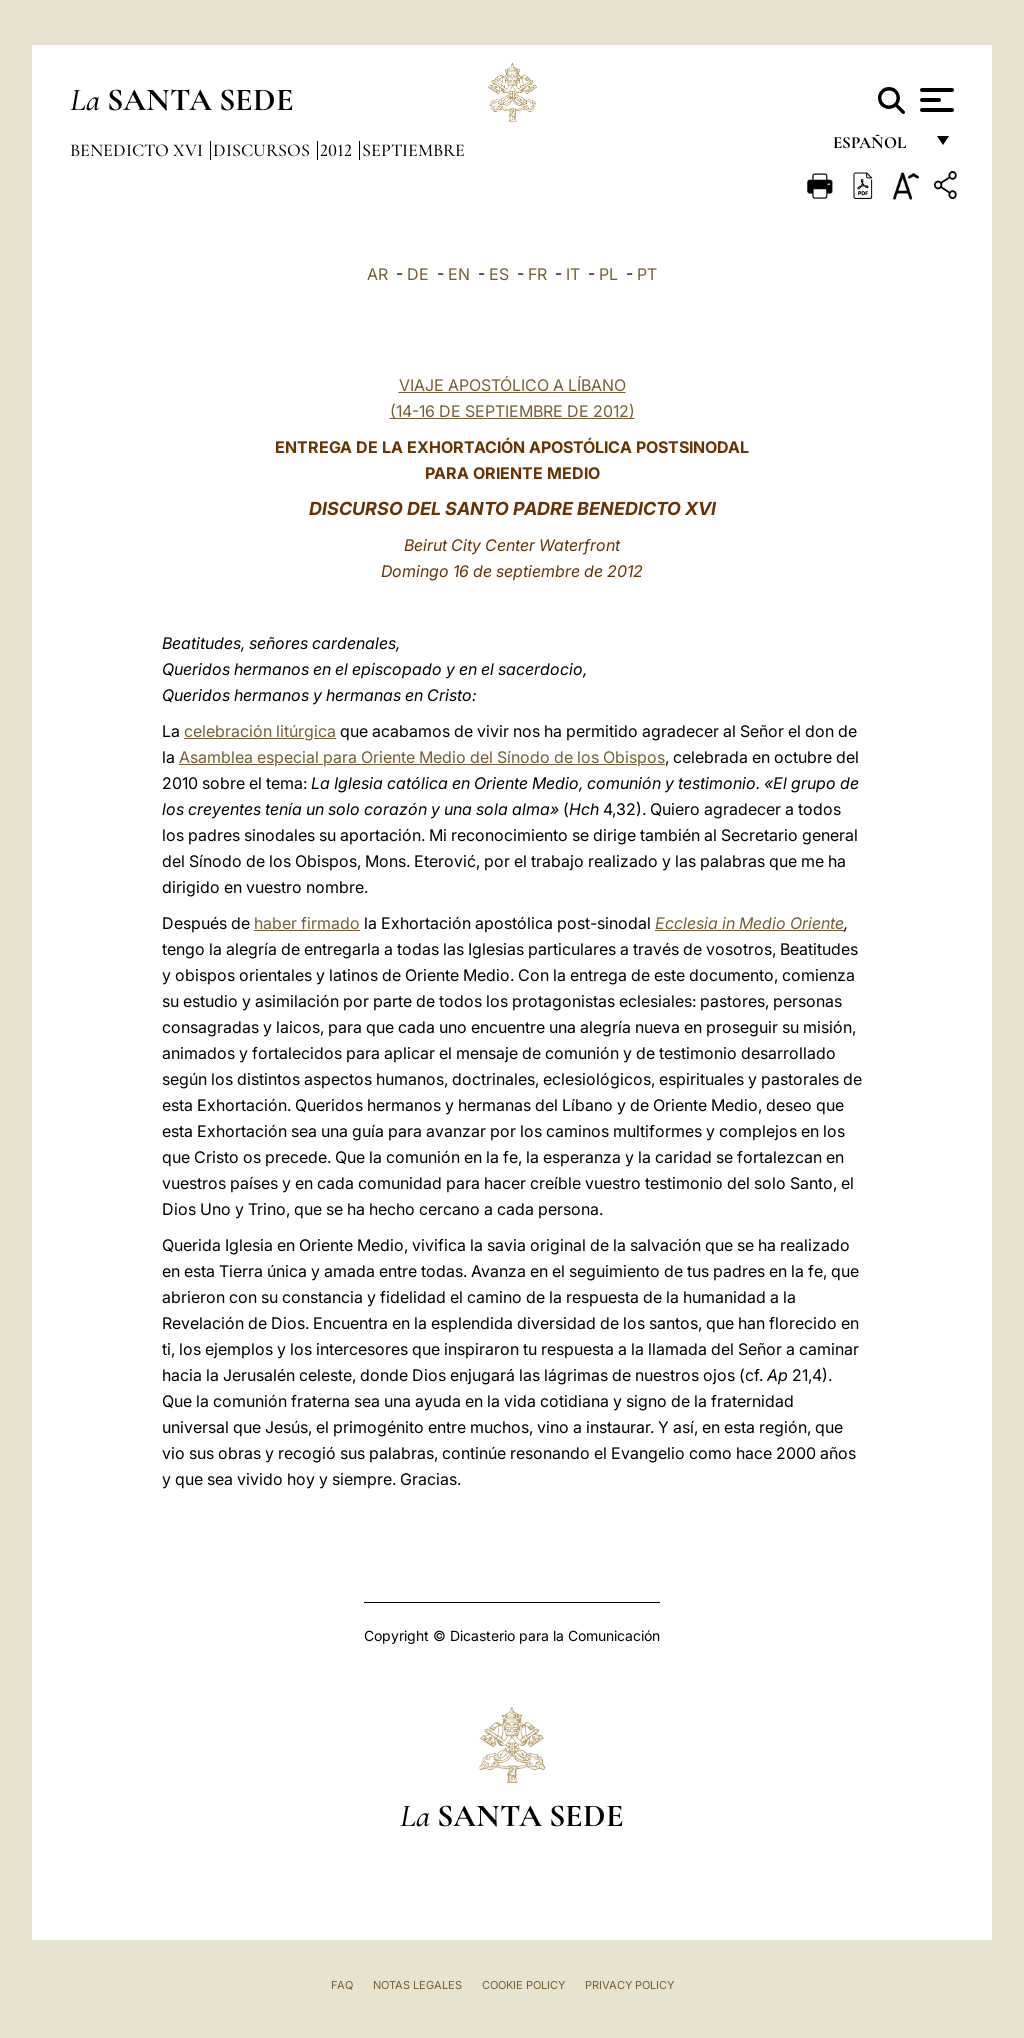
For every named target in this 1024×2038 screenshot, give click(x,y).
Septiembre (413, 150)
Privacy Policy (629, 1985)
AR (377, 274)
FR (537, 274)
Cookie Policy (523, 1985)
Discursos (263, 150)
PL (608, 274)
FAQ (342, 1985)
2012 (338, 150)
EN (459, 274)
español (877, 147)
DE (418, 274)
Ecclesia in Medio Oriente (749, 923)
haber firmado (307, 923)
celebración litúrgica (260, 731)
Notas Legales (417, 1985)
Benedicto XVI (138, 150)
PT (647, 274)
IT (573, 274)
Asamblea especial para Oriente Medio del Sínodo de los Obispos (422, 757)
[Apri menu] (934, 100)
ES (499, 274)
